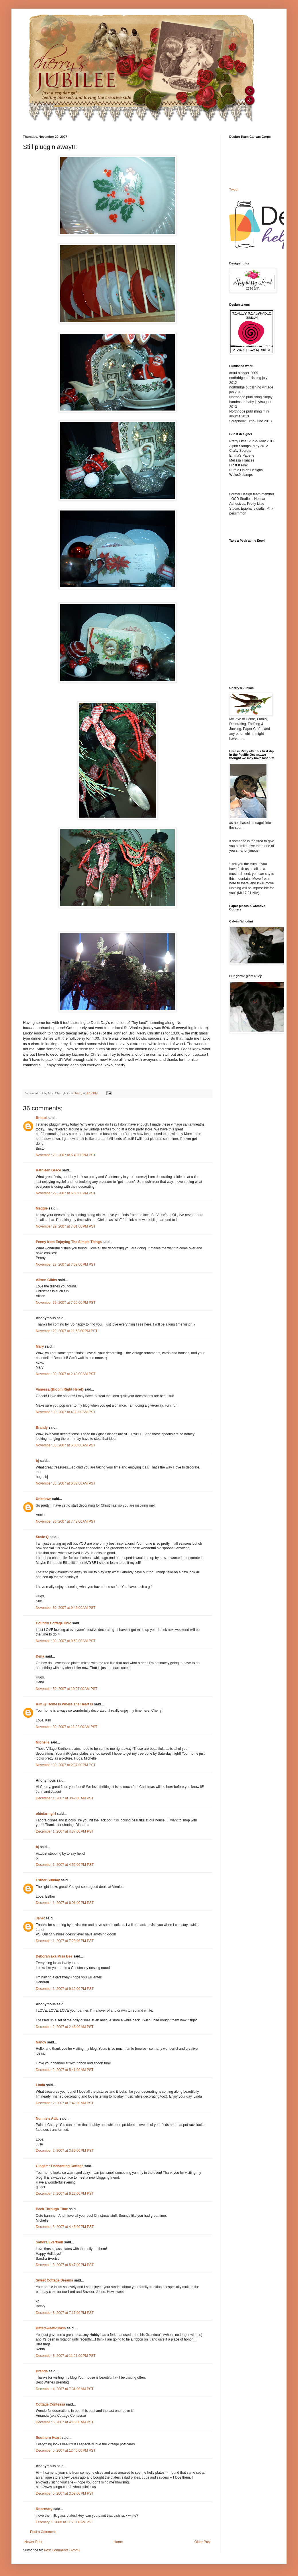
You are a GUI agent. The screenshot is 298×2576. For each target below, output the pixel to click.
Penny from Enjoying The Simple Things (69, 1242)
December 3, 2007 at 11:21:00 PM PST (65, 2356)
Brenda (42, 2371)
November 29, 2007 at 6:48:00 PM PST (65, 1155)
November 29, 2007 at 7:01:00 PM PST (65, 1226)
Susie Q (42, 1537)
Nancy (41, 2042)
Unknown (43, 1499)
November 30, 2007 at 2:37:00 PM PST (65, 1765)
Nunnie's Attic (47, 2118)
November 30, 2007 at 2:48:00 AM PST (65, 1374)
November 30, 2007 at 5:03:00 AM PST (65, 1445)
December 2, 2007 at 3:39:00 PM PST (65, 2151)
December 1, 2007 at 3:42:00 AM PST (64, 1798)
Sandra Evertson (49, 2242)
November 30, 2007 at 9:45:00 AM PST (65, 1608)
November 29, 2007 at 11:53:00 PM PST (66, 1331)
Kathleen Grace (48, 1170)
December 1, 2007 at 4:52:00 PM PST (65, 1865)
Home (118, 2542)
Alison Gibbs (46, 1280)
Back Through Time (52, 2209)
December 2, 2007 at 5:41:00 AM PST (64, 2070)
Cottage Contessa (50, 2404)
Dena (40, 1656)
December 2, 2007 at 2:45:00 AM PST (64, 2027)
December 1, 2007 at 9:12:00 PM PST (65, 1989)
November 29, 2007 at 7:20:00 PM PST (65, 1303)
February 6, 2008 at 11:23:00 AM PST (64, 2522)
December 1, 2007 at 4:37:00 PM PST (65, 1831)
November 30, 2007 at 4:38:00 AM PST (65, 1412)
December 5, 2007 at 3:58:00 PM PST (65, 2493)
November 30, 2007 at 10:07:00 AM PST (66, 1689)
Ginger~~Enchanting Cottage (59, 2166)
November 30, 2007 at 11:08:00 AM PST (66, 1727)
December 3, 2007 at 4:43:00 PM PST (65, 2227)
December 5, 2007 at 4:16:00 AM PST (64, 2422)
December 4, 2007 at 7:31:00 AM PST (64, 2389)
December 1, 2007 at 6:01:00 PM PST (65, 1903)
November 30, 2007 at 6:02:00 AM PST (65, 1483)
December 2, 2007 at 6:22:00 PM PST (65, 2194)
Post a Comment (43, 2532)
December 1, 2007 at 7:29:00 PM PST (65, 1941)
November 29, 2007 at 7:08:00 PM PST (65, 1265)
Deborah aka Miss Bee (54, 1956)
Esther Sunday (48, 1880)
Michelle (42, 1742)
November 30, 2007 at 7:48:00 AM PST (65, 1521)
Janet (40, 1918)
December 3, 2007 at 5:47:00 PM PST (65, 2265)
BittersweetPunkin (51, 2328)
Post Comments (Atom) (62, 2550)
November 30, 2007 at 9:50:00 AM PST (65, 1641)
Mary (40, 1346)
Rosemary (44, 2509)
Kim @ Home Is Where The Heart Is (64, 1704)
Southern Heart (48, 2438)
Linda (40, 2085)
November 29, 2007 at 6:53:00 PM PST (65, 1193)
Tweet (233, 190)
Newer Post (33, 2542)
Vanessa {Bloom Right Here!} (59, 1389)
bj (37, 1461)
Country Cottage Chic (53, 1623)
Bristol (41, 1118)
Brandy (42, 1428)
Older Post (202, 2542)
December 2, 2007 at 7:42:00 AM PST (64, 2103)
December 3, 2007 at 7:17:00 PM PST (65, 2313)
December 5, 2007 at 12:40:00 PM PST (65, 2451)
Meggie (42, 1208)
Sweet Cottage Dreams (54, 2280)
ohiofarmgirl (46, 1814)
